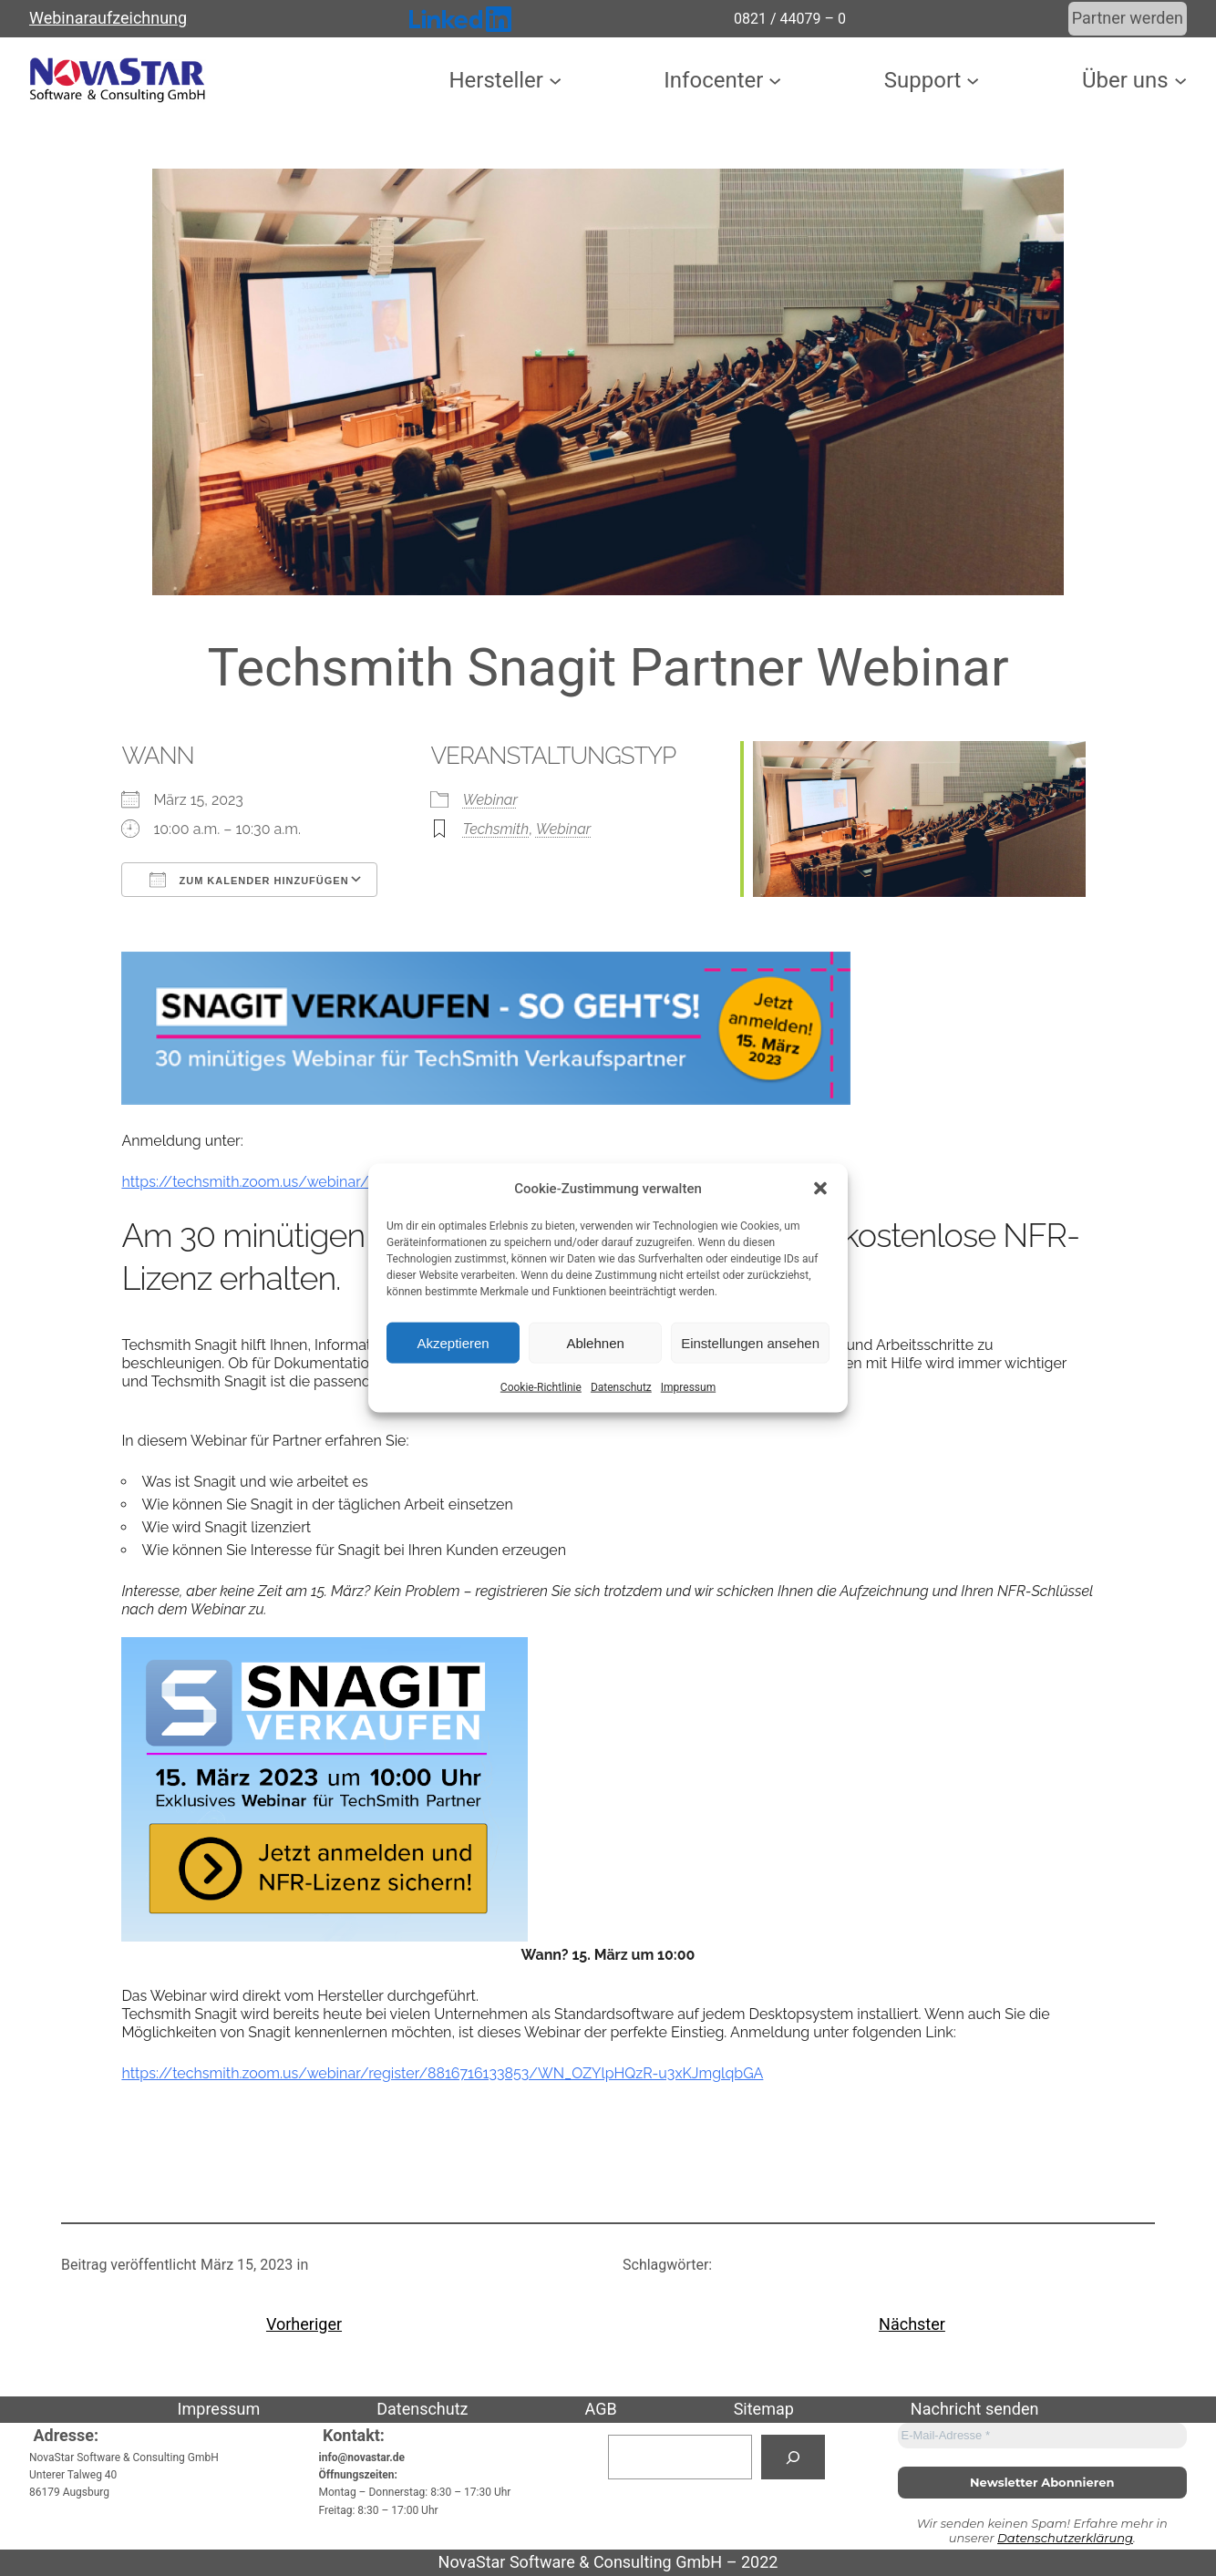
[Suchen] (793, 2457)
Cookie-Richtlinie (541, 1387)
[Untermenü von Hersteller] (555, 80)
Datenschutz (621, 1387)
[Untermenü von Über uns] (1180, 80)
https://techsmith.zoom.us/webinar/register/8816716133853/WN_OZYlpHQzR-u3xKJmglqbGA (442, 2073)
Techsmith (495, 829)
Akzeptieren (453, 1342)
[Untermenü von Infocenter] (774, 80)
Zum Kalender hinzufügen (248, 879)
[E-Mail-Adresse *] (1043, 2435)
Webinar (489, 800)
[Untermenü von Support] (972, 80)
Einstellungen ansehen (750, 1342)
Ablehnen (594, 1342)
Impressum (688, 1387)
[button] (820, 1189)
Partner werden (1127, 17)
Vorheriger (304, 2324)
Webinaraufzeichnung (108, 17)
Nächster (912, 2324)
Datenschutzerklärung (1065, 2537)
